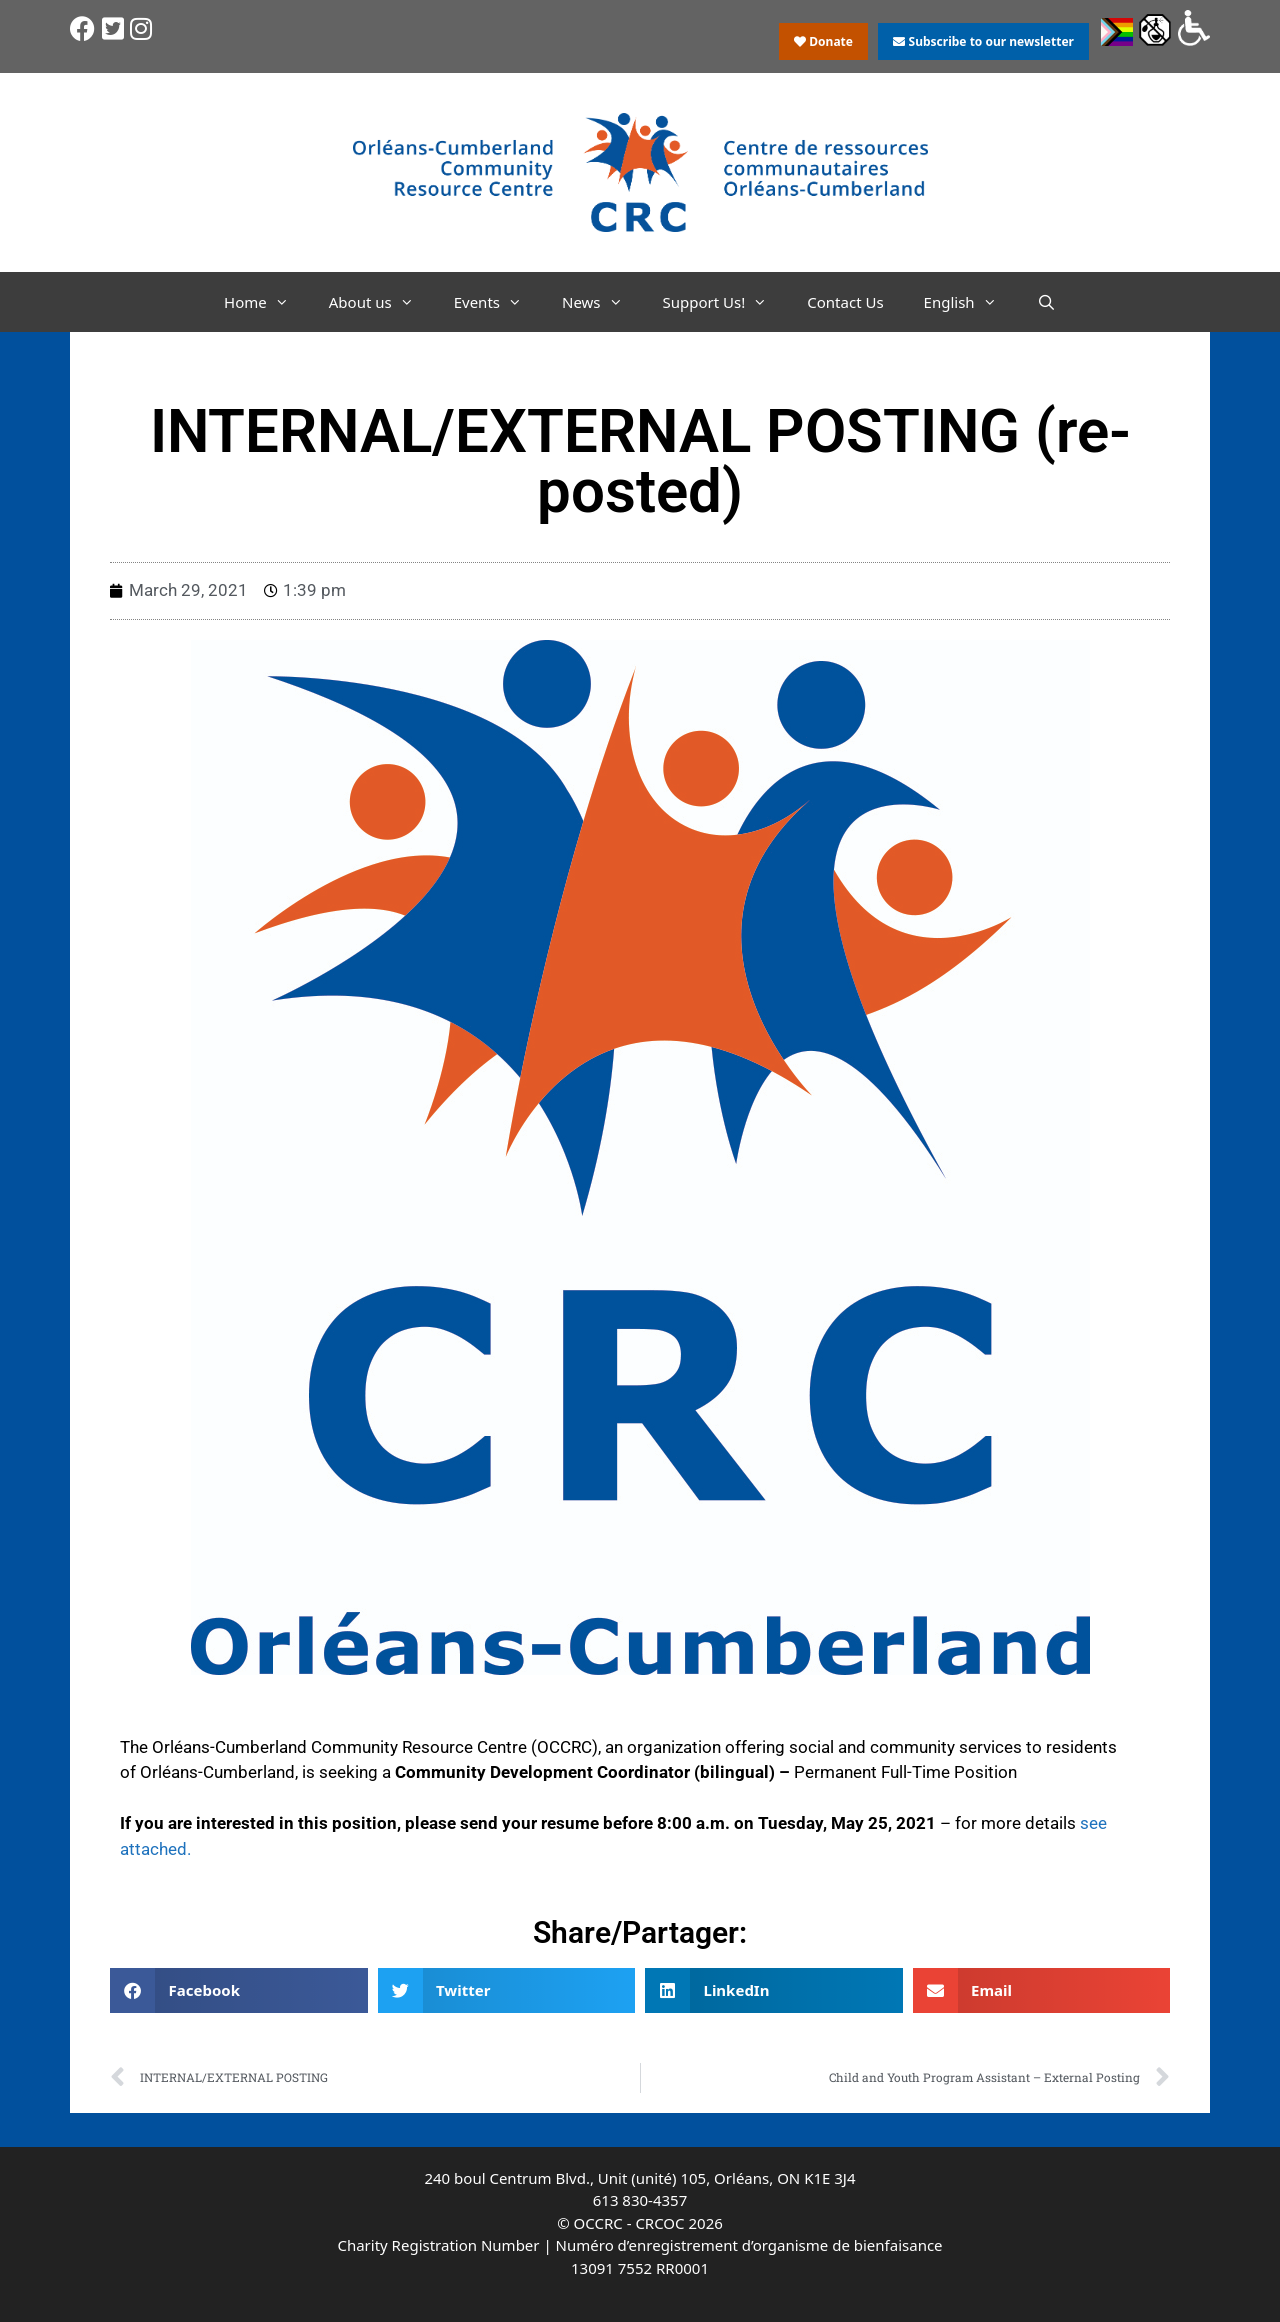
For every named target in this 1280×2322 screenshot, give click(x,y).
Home (266, 302)
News (602, 302)
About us (381, 302)
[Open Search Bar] (1046, 302)
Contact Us (845, 302)
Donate (823, 41)
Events (498, 302)
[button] (239, 1990)
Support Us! (725, 302)
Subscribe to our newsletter (983, 41)
